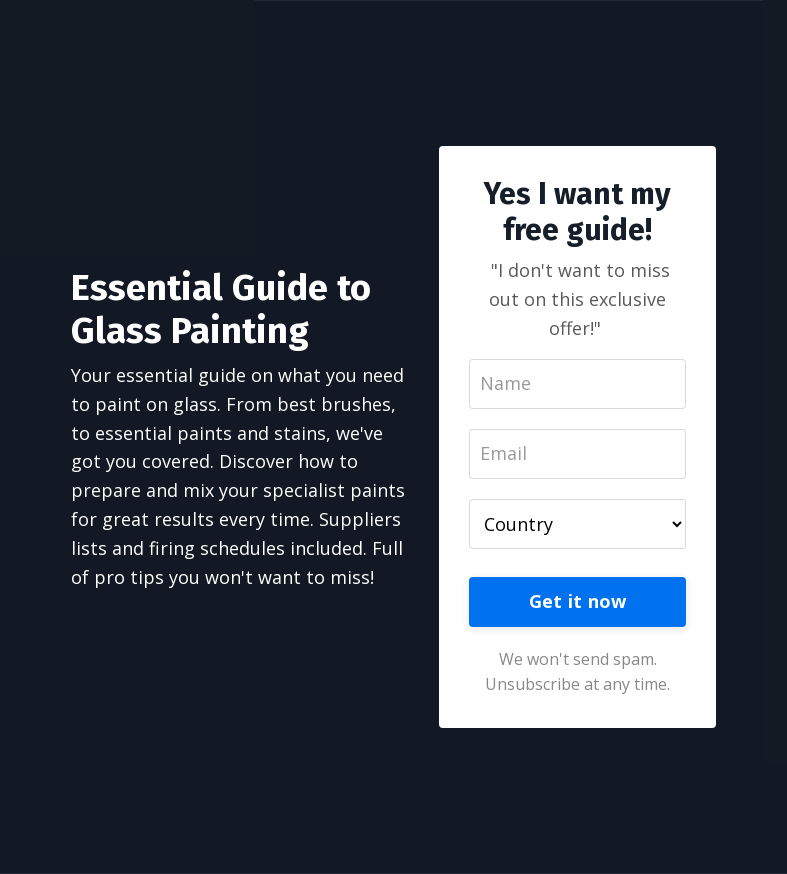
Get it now (578, 601)
